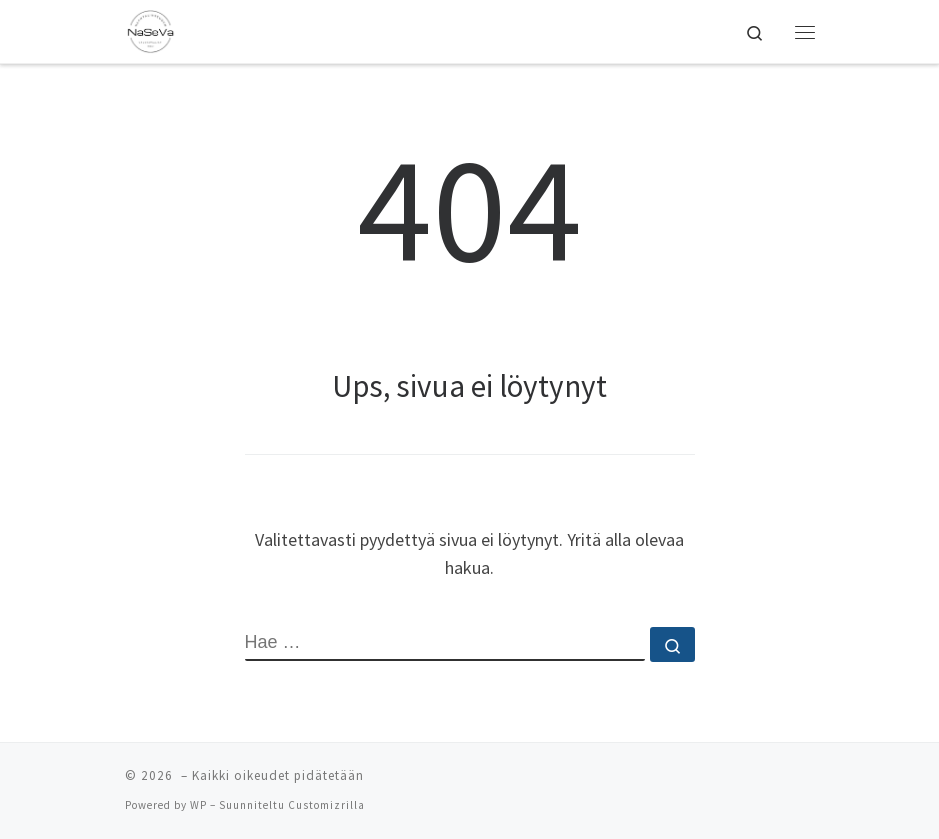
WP (198, 805)
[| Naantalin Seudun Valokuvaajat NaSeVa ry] (151, 29)
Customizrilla (326, 805)
